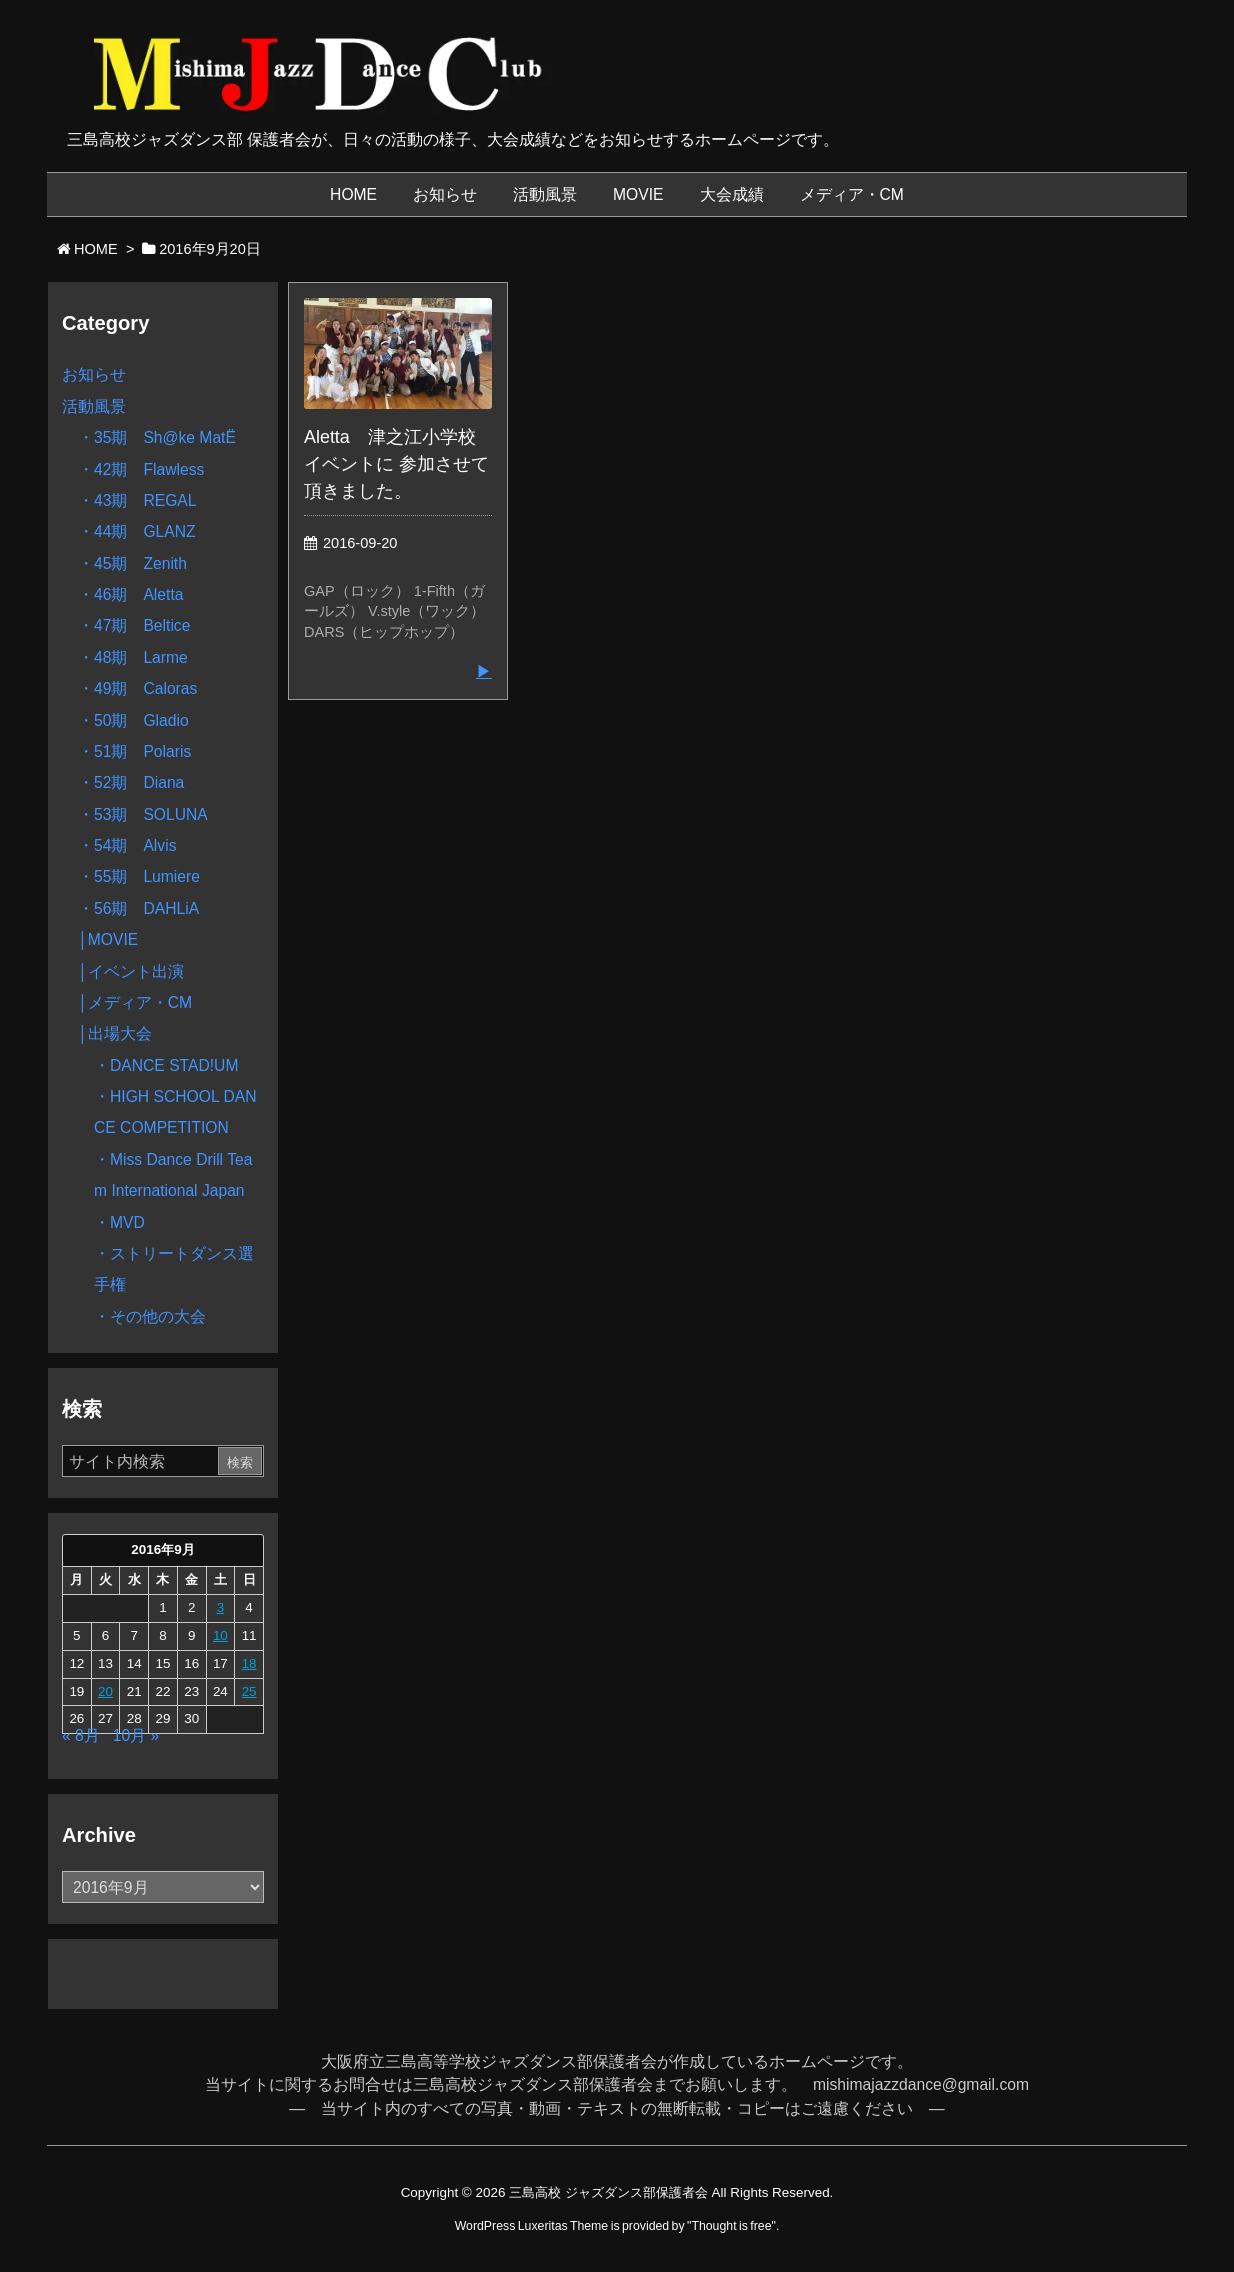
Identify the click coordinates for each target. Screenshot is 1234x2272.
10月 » (136, 1735)
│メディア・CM (135, 1002)
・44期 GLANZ (137, 531)
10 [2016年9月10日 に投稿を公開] (220, 1635)
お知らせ (94, 374)
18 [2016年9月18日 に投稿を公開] (249, 1663)
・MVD (119, 1222)
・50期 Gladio (133, 720)
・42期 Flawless (141, 469)
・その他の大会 (150, 1316)
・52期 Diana (131, 782)
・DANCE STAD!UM (166, 1065)
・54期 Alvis (127, 845)
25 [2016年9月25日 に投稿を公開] (249, 1691)
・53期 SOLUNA (143, 814)
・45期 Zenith (132, 563)
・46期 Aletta (130, 594)
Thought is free (731, 2226)
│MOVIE (108, 939)
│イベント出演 (131, 971)
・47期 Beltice (134, 625)
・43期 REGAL (137, 500)
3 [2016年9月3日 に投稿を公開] (220, 1607)
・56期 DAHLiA (138, 908)
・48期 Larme (133, 657)
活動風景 (94, 406)
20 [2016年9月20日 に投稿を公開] (105, 1691)
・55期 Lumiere (139, 876)
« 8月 (81, 1735)
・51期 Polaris (134, 751)
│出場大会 (115, 1033)
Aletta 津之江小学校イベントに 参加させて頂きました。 (396, 464)
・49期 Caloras (137, 688)
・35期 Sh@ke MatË (157, 437)
